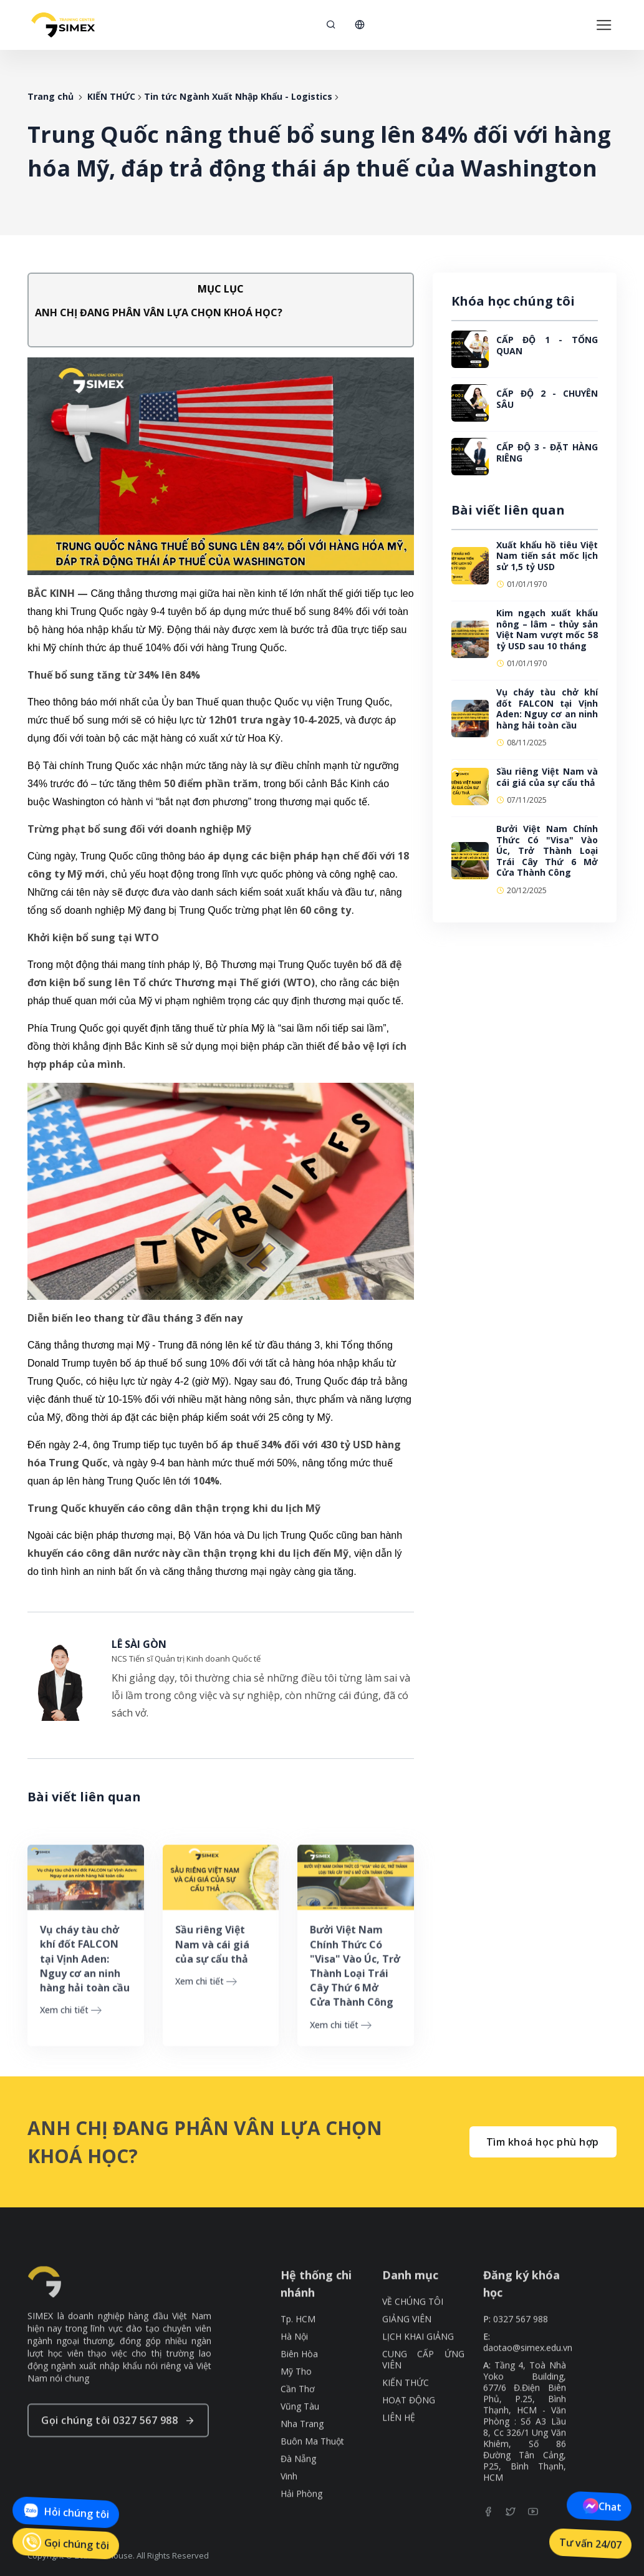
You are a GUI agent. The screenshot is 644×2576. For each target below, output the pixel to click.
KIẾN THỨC (111, 96)
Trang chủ (50, 96)
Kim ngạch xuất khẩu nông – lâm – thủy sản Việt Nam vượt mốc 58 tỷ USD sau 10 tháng (547, 629)
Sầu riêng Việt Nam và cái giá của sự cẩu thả (547, 776)
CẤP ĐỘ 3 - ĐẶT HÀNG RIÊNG (547, 452)
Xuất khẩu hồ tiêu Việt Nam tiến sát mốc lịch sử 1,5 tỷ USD (547, 556)
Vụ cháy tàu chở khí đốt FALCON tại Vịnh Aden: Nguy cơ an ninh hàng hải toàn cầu (547, 708)
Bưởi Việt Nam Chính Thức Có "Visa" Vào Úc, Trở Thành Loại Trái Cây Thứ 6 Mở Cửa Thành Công (547, 850)
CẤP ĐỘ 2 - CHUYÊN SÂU (547, 398)
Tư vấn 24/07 (590, 2543)
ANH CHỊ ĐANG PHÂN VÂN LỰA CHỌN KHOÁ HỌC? (158, 312)
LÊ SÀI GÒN (139, 1644)
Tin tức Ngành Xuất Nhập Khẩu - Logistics (238, 96)
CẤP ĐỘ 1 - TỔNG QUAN (547, 345)
